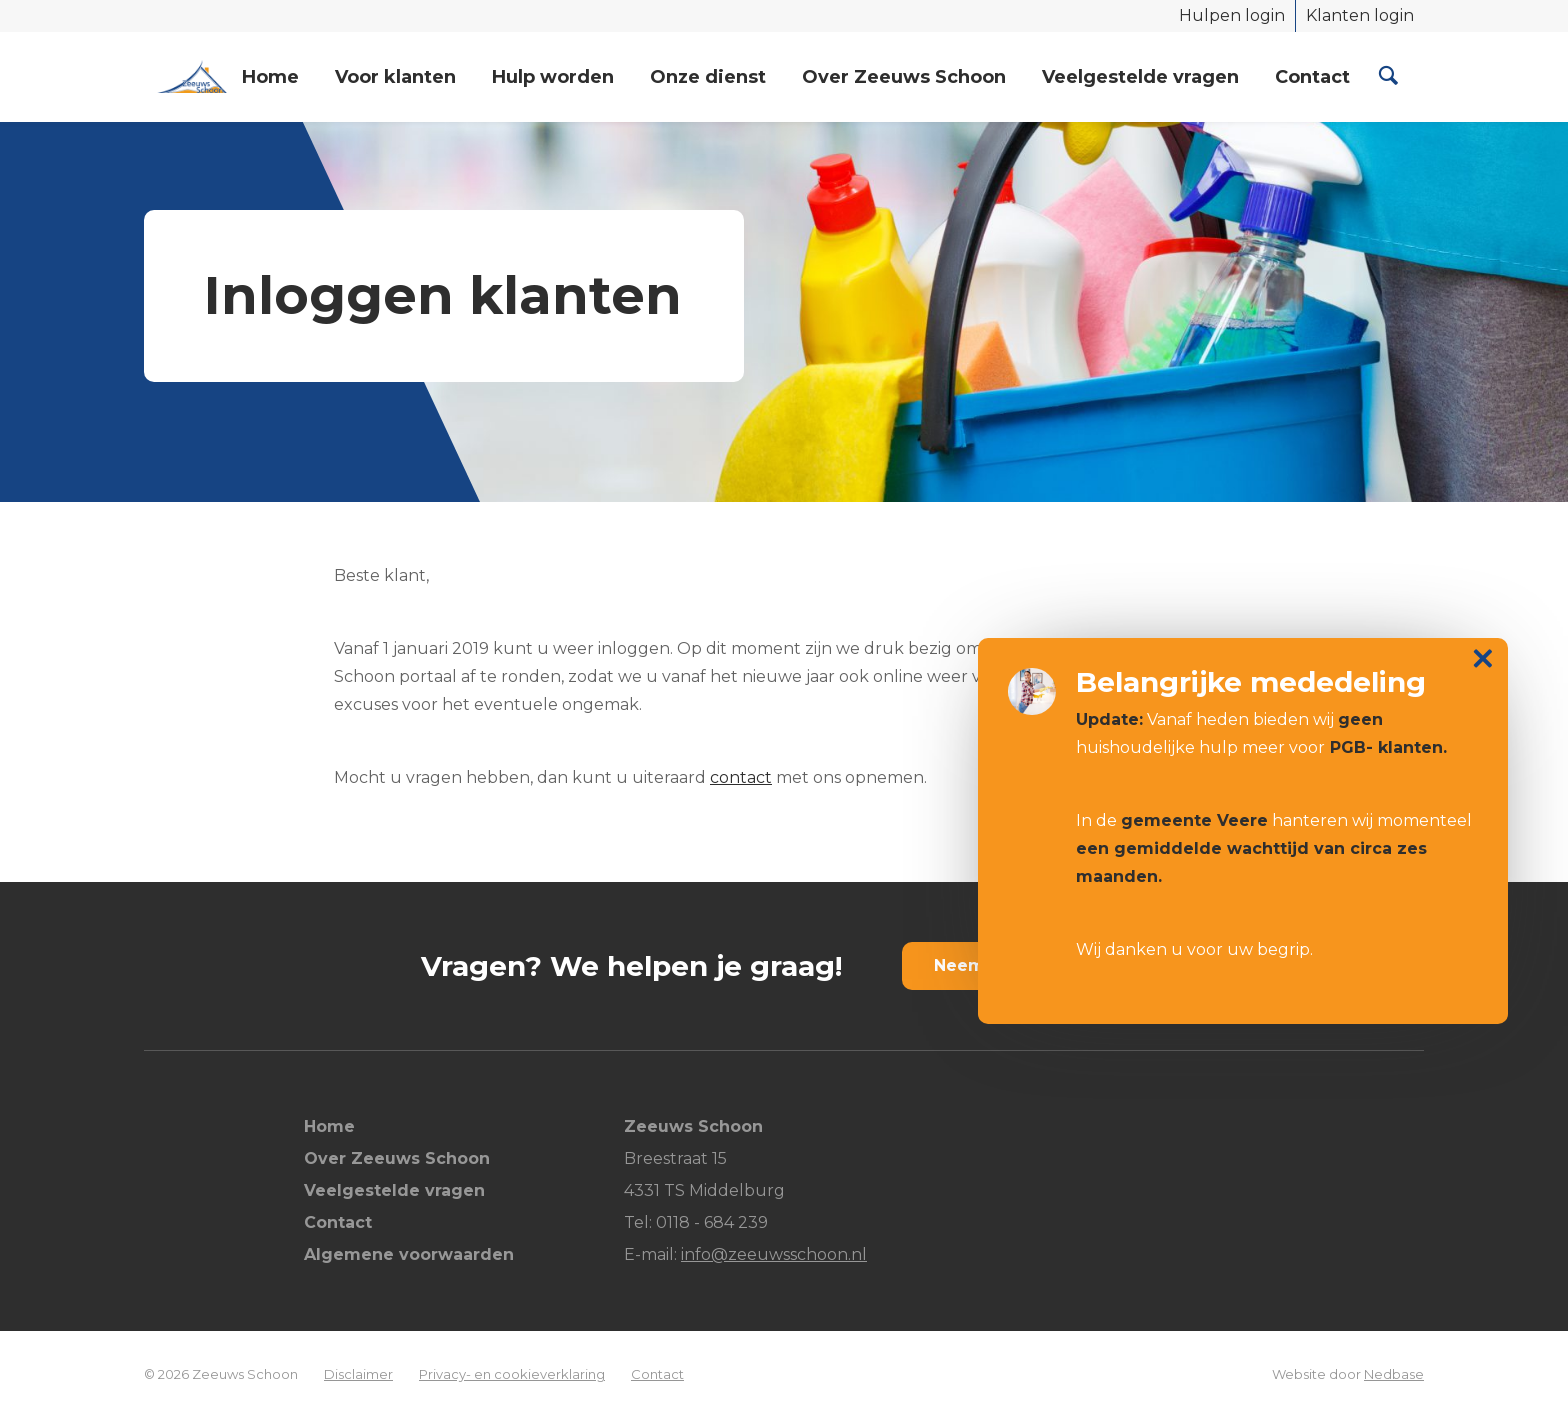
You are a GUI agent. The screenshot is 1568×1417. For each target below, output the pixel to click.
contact (741, 777)
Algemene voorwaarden (409, 1254)
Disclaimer (358, 1374)
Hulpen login (1232, 15)
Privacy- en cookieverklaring (512, 1374)
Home (270, 77)
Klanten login (1360, 15)
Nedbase (1394, 1374)
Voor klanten (395, 77)
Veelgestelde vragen (1140, 77)
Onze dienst (708, 77)
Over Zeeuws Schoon (904, 77)
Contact (1312, 77)
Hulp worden (553, 77)
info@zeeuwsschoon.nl (774, 1254)
